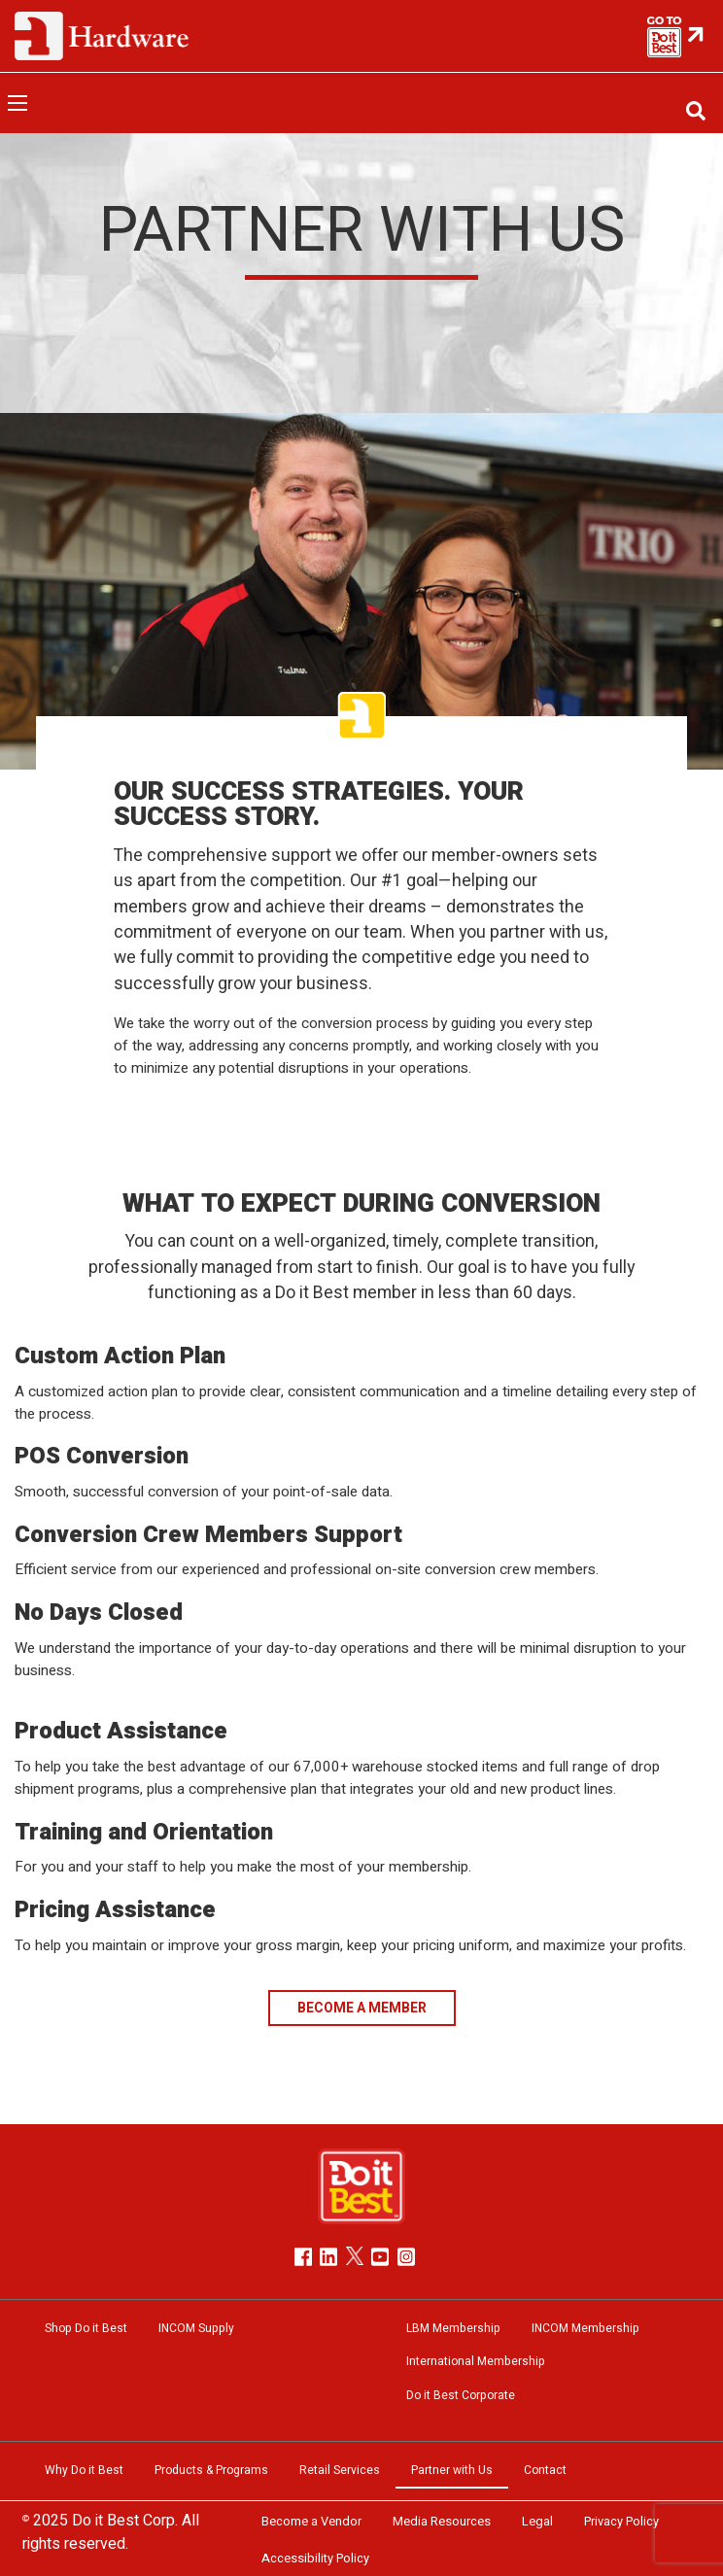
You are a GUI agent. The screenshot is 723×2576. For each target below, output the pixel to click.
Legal (537, 2521)
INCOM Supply (196, 2328)
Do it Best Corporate (460, 2395)
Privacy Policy (621, 2521)
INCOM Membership (585, 2328)
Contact (545, 2470)
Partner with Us (452, 2470)
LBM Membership (453, 2328)
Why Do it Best (84, 2470)
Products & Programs (211, 2470)
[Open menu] (17, 103)
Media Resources (442, 2521)
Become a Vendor (311, 2521)
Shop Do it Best (86, 2328)
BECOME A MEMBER (362, 2008)
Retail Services (339, 2470)
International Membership (475, 2361)
